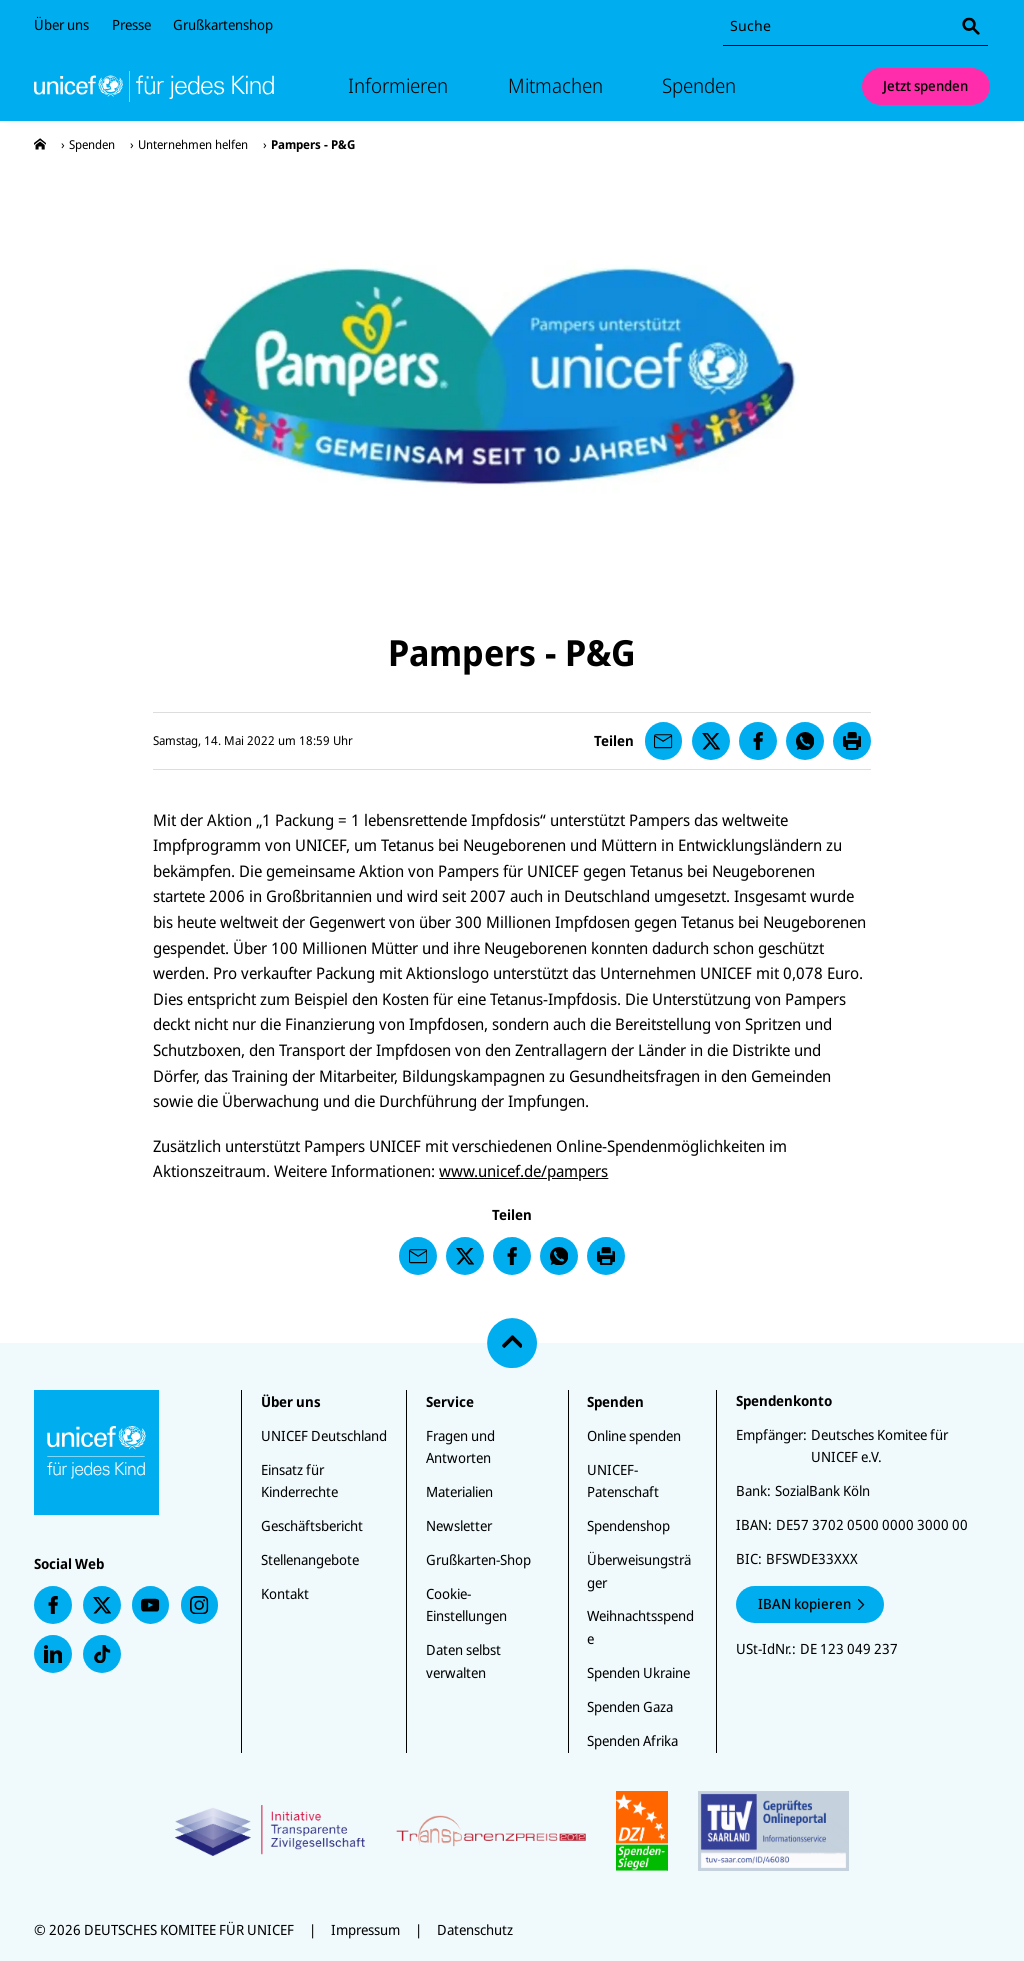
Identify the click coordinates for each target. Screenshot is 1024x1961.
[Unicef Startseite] (154, 86)
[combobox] (855, 26)
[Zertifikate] (511, 1831)
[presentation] (40, 144)
